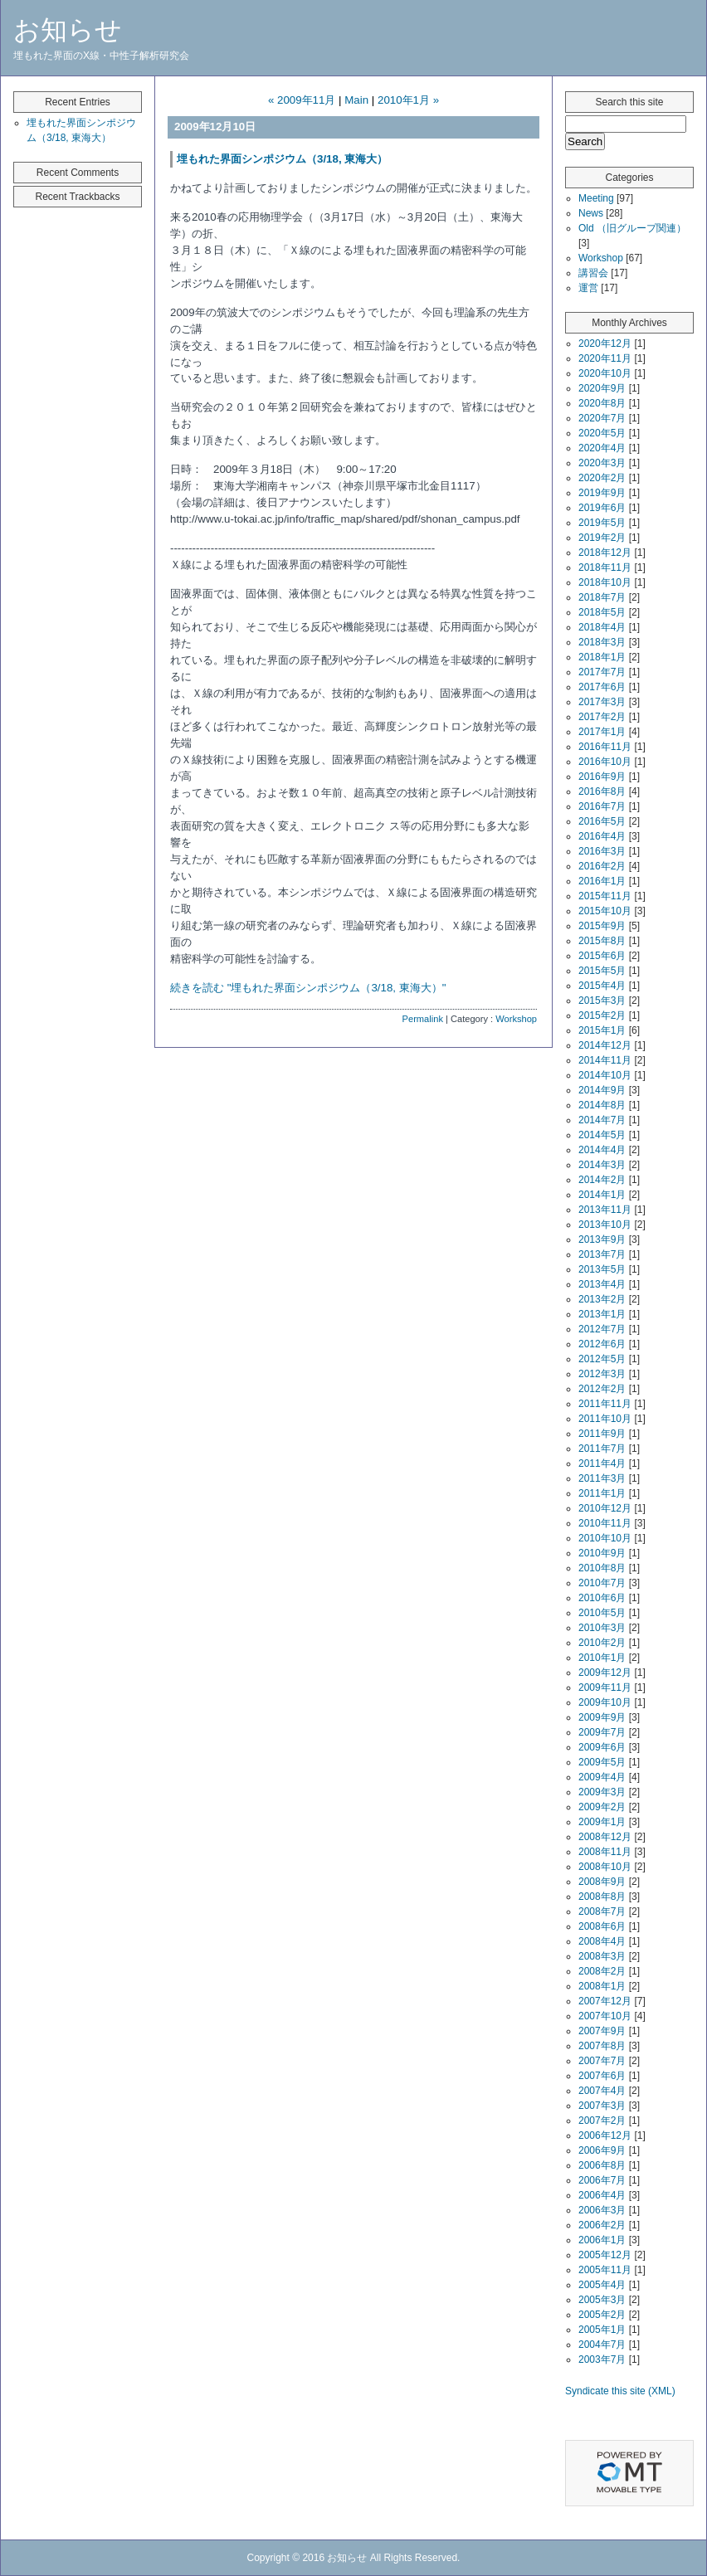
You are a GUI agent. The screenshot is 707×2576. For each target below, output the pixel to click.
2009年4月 (602, 1777)
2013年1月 (602, 1314)
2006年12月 (604, 2135)
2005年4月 (602, 2285)
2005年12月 (604, 2255)
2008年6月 (602, 1926)
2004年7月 (602, 2344)
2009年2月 (602, 1807)
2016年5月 (602, 821)
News (590, 213)
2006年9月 (602, 2150)
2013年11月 (604, 1209)
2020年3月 (602, 463)
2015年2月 (602, 1015)
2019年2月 (602, 537)
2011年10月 (604, 1418)
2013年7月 (602, 1254)
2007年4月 (602, 2090)
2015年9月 (602, 926)
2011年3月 (602, 1478)
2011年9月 (602, 1433)
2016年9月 (602, 776)
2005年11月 (604, 2270)
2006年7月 (602, 2180)
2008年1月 (602, 1986)
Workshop (516, 1019)
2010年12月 (604, 1508)
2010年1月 (602, 1657)
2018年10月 (604, 582)
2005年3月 (602, 2300)
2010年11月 (604, 1523)
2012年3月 (602, 1374)
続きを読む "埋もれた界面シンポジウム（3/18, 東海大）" (308, 987)
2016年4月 (602, 836)
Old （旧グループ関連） (632, 228)
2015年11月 (604, 896)
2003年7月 (602, 2359)
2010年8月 (602, 1568)
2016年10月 (604, 761)
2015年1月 (602, 1030)
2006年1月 (602, 2240)
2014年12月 (604, 1045)
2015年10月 (604, 911)
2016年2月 (602, 866)
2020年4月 (602, 448)
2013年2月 (602, 1299)
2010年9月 (602, 1553)
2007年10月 (604, 2016)
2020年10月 (604, 373)
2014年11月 (604, 1060)
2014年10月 (604, 1075)
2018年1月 (602, 657)
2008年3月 (602, 1956)
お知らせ (67, 30)
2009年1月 (602, 1822)
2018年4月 (602, 627)
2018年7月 (602, 597)
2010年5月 (602, 1613)
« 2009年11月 (302, 100)
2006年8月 (602, 2165)
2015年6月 (602, 956)
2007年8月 (602, 2046)
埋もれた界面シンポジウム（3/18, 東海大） (282, 159)
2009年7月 (602, 1732)
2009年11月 (604, 1687)
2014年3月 (602, 1165)
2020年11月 (604, 358)
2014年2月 (602, 1180)
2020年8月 (602, 403)
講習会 (593, 273)
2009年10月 (604, 1702)
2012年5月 (602, 1359)
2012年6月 (602, 1344)
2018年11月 (604, 567)
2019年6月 (602, 508)
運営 (588, 288)
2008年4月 (602, 1941)
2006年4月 (602, 2195)
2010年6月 (602, 1598)
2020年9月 (602, 388)
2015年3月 (602, 1000)
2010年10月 (604, 1538)
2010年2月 (602, 1642)
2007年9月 (602, 2031)
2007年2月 (602, 2120)
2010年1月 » (408, 100)
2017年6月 (602, 687)
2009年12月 (604, 1672)
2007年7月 (602, 2061)
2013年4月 (602, 1284)
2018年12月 (604, 552)
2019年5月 (602, 522)
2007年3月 (602, 2105)
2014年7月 (602, 1120)
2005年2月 (602, 2314)
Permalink (422, 1019)
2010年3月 (602, 1628)
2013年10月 (604, 1224)
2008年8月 (602, 1896)
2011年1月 (602, 1493)
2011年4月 (602, 1463)
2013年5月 (602, 1269)
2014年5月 (602, 1135)
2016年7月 (602, 806)
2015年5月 (602, 970)
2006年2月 (602, 2225)
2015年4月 (602, 985)
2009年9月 (602, 1717)
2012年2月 (602, 1389)
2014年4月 (602, 1150)
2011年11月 (604, 1404)
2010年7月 (602, 1583)
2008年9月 (602, 1881)
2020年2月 (602, 478)
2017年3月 (602, 702)
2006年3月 (602, 2210)
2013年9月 (602, 1239)
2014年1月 (602, 1194)
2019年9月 (602, 493)
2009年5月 (602, 1762)
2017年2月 (602, 717)
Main (356, 100)
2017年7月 (602, 672)
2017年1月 (602, 732)
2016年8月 (602, 791)
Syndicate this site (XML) (620, 2391)
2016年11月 (604, 746)
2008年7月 (602, 1911)
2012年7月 (602, 1329)
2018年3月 (602, 642)
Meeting (596, 198)
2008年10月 (604, 1866)
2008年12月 (604, 1837)
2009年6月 (602, 1747)
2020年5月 (602, 433)
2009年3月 (602, 1792)
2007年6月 (602, 2076)
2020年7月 (602, 418)
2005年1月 (602, 2329)
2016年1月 (602, 881)
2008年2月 (602, 1971)
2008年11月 (604, 1852)
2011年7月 (602, 1448)
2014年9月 (602, 1090)
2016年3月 (602, 851)
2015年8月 (602, 941)
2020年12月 (604, 343)
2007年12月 (604, 2001)
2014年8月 (602, 1105)
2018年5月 (602, 612)
